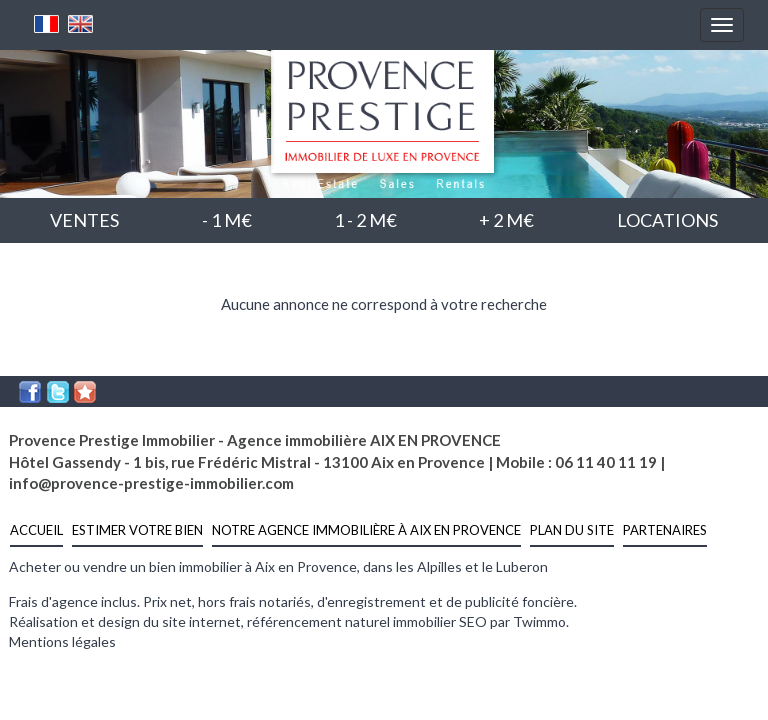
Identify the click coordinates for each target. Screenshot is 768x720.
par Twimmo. (529, 621)
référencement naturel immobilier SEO (368, 621)
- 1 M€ (227, 220)
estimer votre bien (137, 530)
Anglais (81, 24)
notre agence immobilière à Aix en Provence (366, 530)
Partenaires (665, 530)
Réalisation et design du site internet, (128, 621)
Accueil (36, 530)
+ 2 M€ (506, 220)
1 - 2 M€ (365, 220)
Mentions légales (62, 641)
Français (47, 24)
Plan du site (572, 530)
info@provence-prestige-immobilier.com (151, 483)
